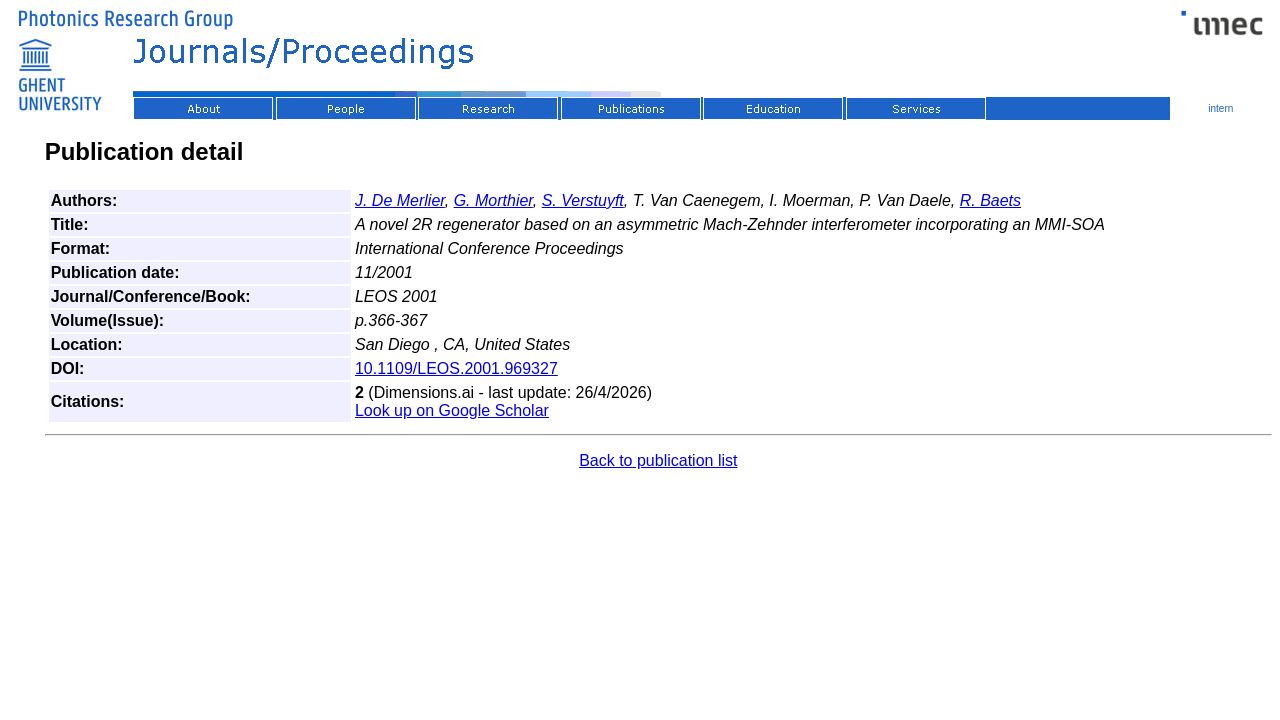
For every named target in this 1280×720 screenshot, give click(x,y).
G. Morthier (493, 200)
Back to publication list (658, 460)
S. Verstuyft (583, 200)
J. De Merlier (400, 200)
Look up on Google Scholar (452, 410)
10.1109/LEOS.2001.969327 (456, 368)
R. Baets (990, 200)
